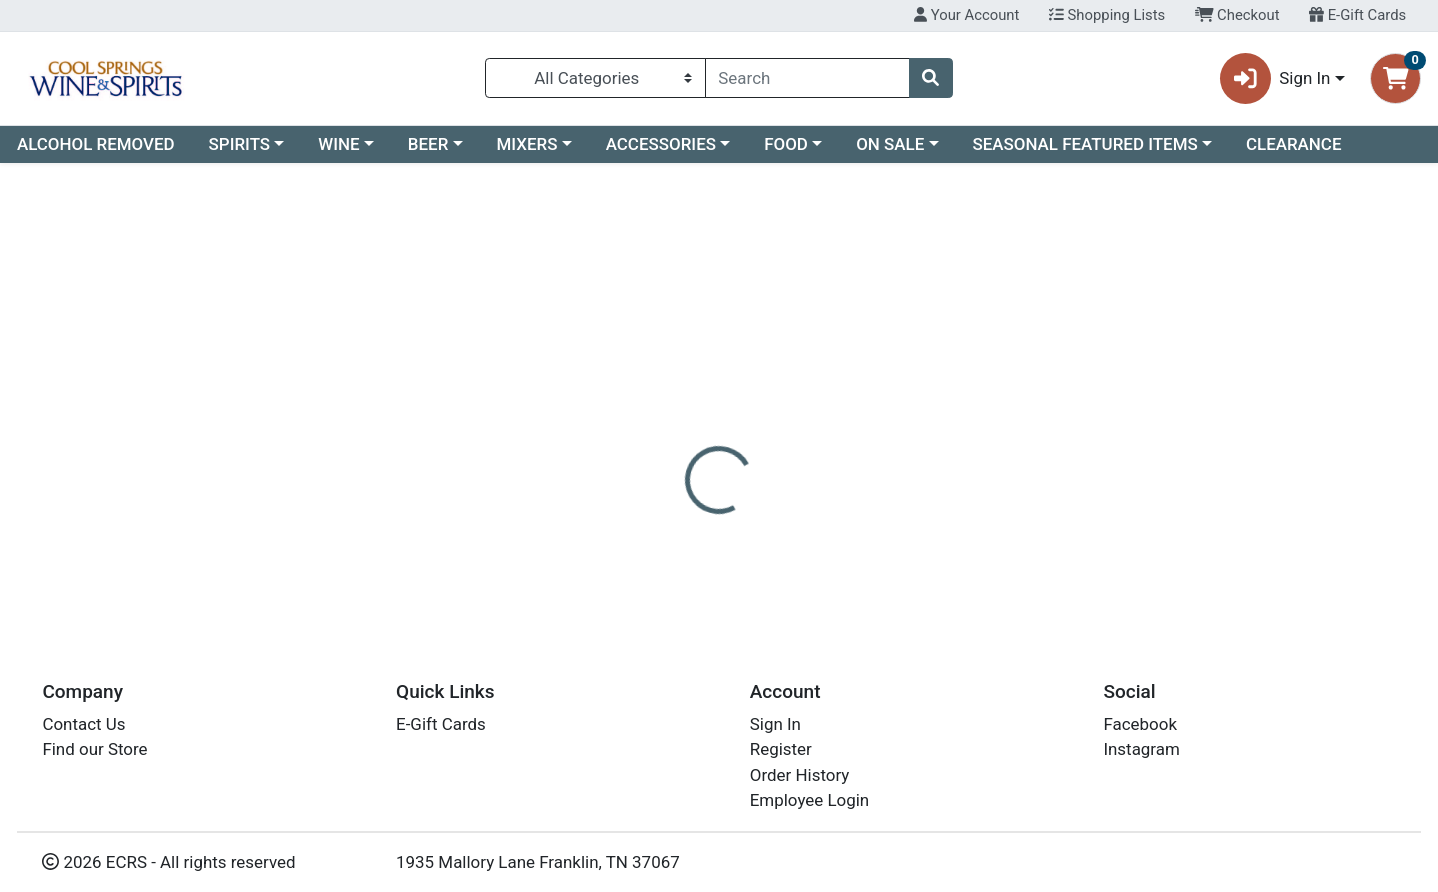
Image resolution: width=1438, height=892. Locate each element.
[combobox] (807, 78)
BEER (428, 144)
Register (781, 749)
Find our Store (94, 749)
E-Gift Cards (1357, 15)
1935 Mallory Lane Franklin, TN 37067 (538, 862)
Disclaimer (749, 435)
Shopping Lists (1107, 15)
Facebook (1140, 724)
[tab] (655, 434)
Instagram (1141, 749)
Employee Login (809, 800)
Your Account (966, 15)
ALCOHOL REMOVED (96, 144)
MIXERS (527, 144)
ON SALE (890, 144)
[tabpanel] (1018, 534)
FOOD (786, 144)
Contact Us (83, 724)
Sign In (775, 724)
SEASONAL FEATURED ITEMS (1084, 144)
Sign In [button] (1275, 78)
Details (655, 435)
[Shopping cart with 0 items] (1395, 78)
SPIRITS (240, 144)
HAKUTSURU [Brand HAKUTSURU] (855, 514)
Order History (800, 775)
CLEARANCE (1294, 144)
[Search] (807, 78)
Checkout (1237, 15)
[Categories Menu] (595, 78)
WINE (338, 144)
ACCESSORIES (661, 144)
